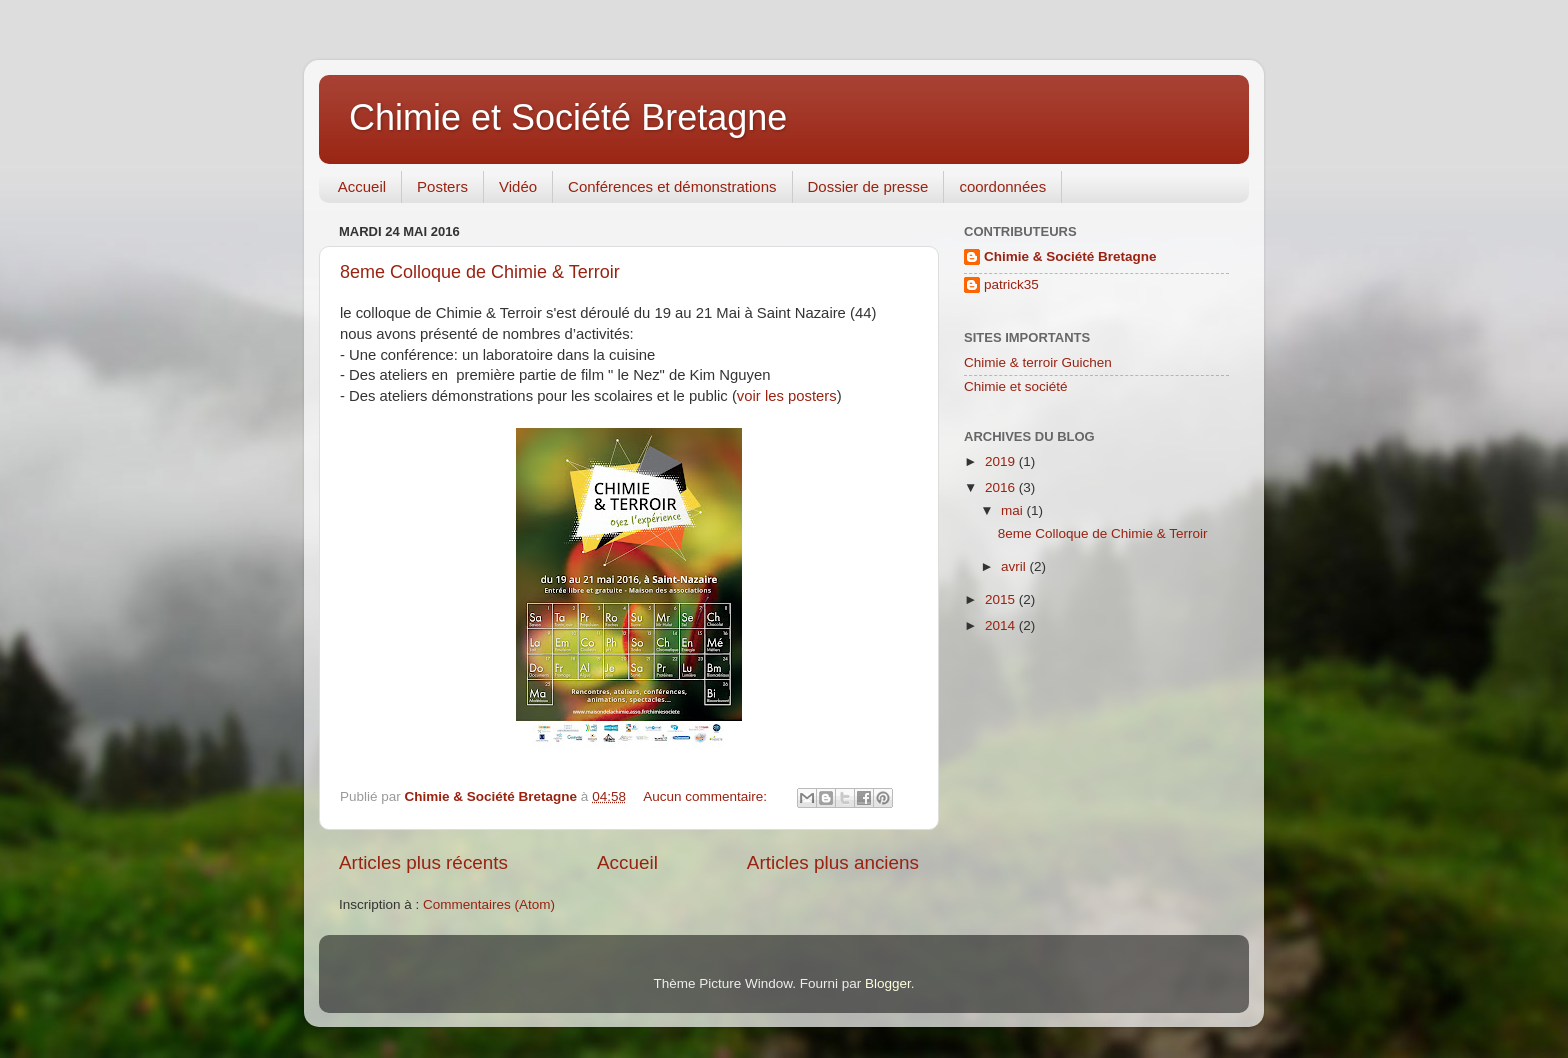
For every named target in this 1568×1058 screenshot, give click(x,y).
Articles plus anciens (833, 862)
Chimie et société (1016, 386)
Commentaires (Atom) (489, 904)
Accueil (362, 186)
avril (1015, 566)
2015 (1002, 599)
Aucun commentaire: (707, 796)
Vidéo (518, 186)
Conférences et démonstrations (672, 186)
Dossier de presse (868, 186)
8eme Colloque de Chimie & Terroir (480, 272)
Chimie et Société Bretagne (568, 117)
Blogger (888, 983)
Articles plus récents (423, 862)
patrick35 (1011, 284)
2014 (1002, 625)
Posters (442, 186)
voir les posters (787, 396)
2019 (1002, 461)
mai (1014, 510)
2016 (1002, 487)
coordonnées (1002, 186)
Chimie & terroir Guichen (1038, 362)
